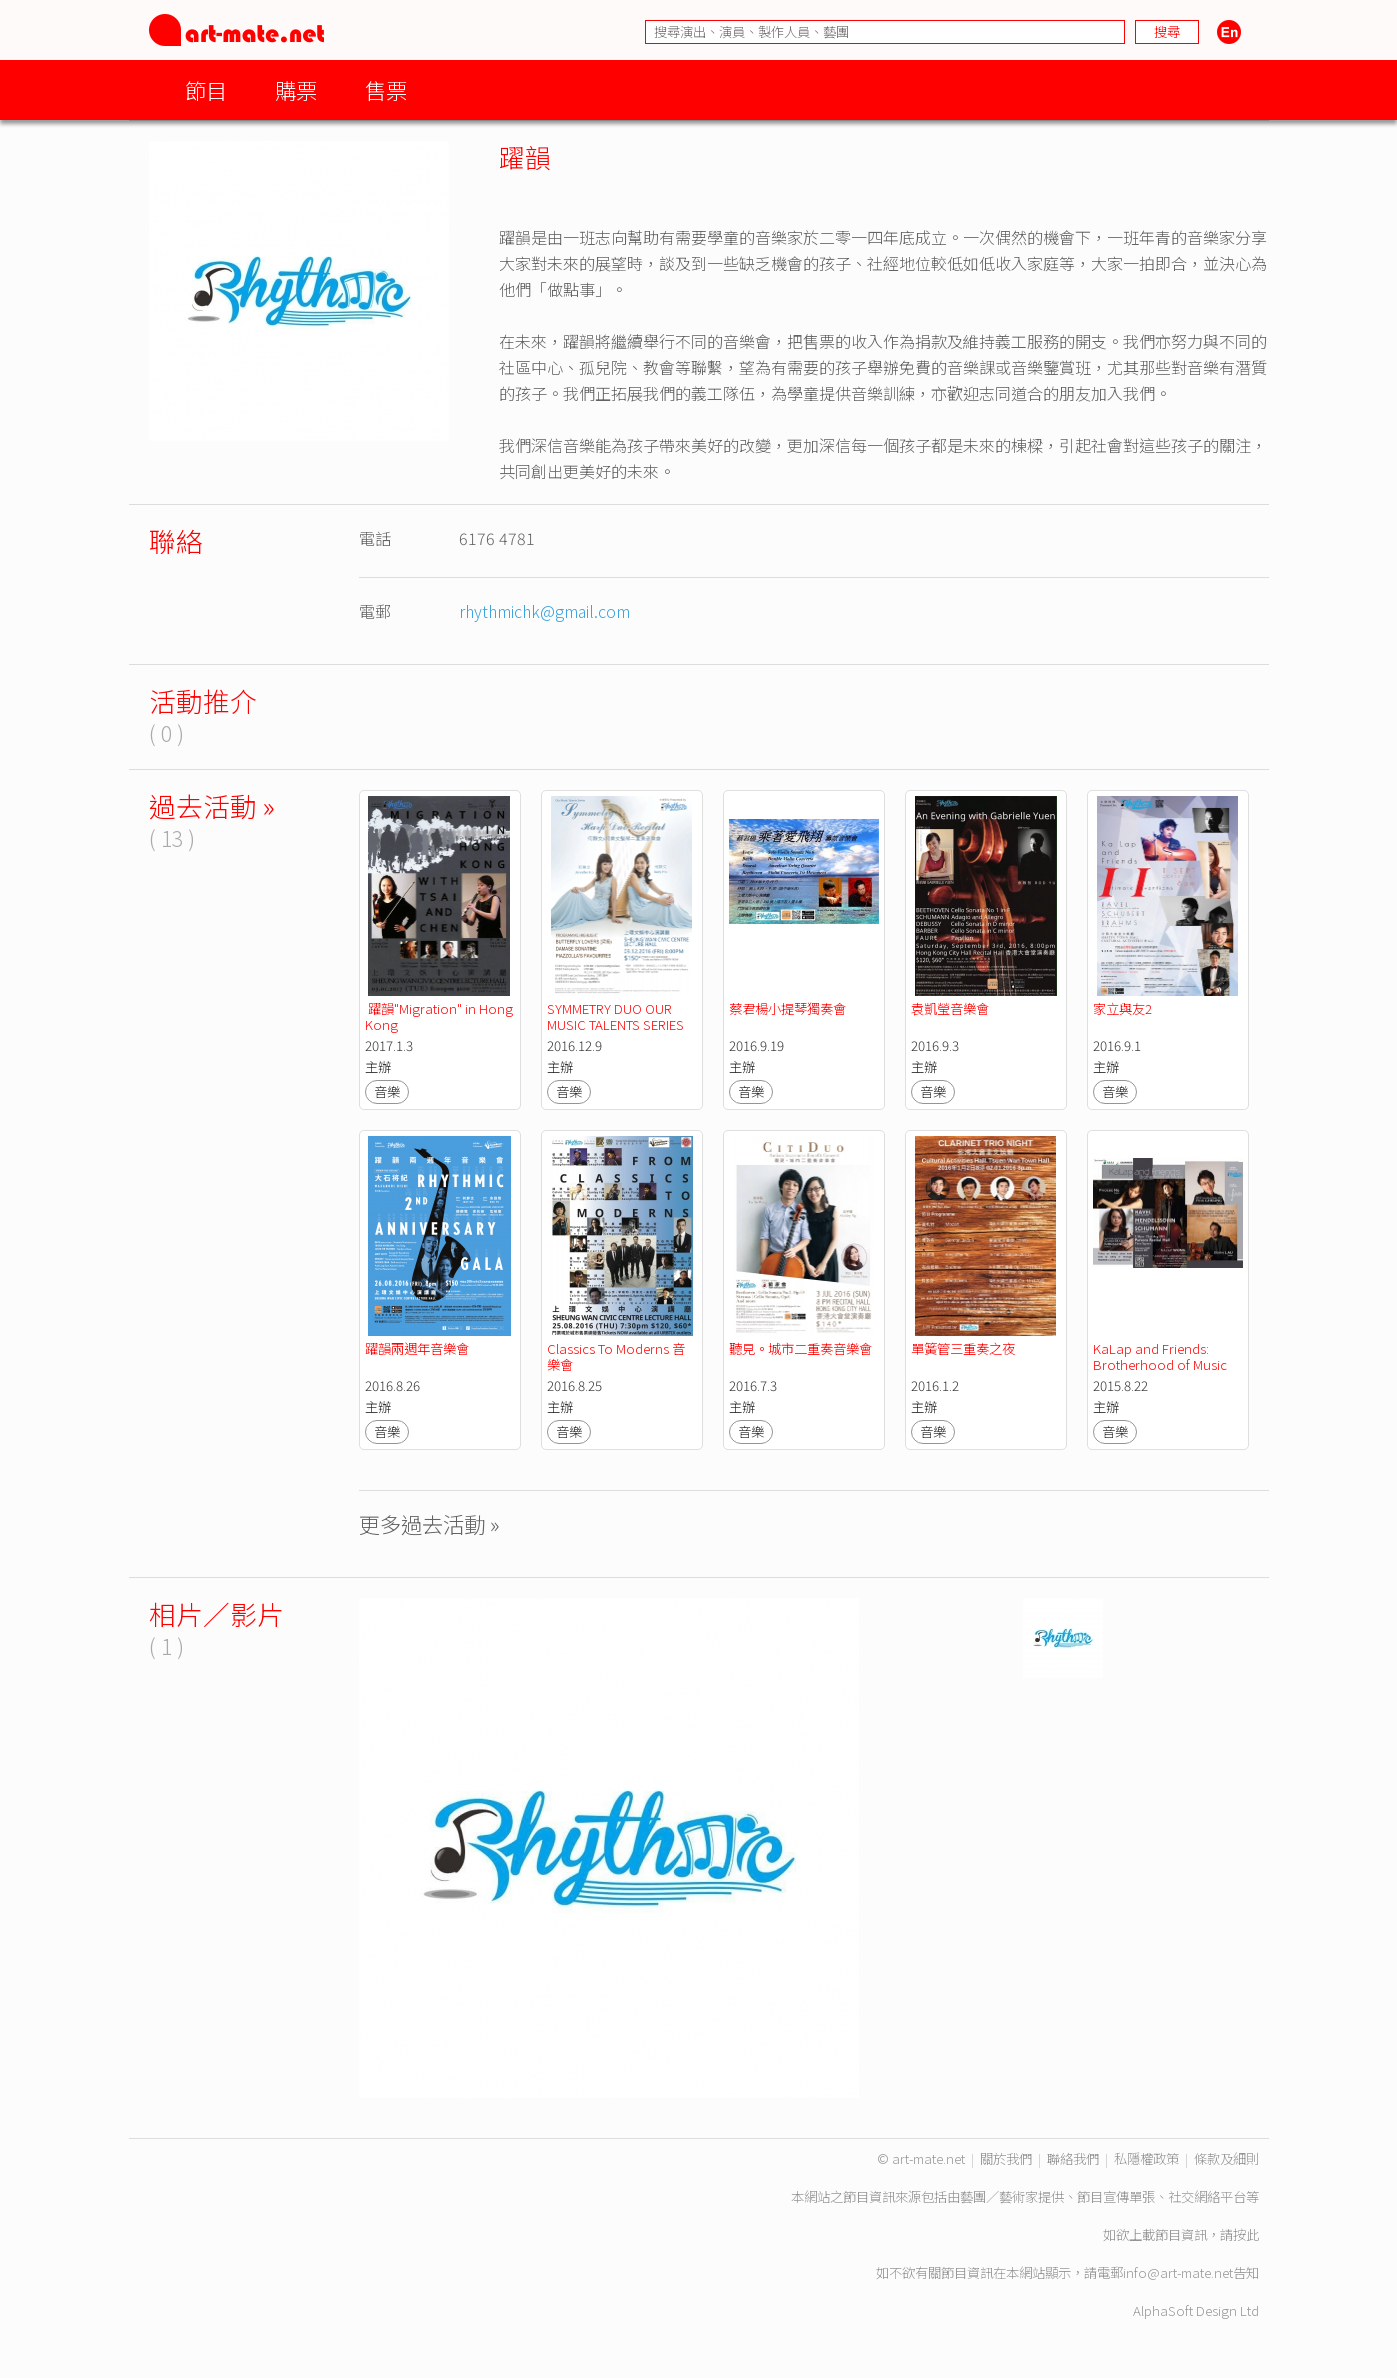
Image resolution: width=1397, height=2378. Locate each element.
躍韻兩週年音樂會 (417, 1348)
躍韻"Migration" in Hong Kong (440, 1016)
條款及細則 (1226, 2158)
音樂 (387, 1091)
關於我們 (1006, 2158)
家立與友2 (1122, 1008)
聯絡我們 (1073, 2158)
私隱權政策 (1146, 2158)
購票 (296, 89)
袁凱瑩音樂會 (950, 1008)
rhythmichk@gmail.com (544, 611)
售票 (386, 89)
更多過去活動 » (429, 1523)
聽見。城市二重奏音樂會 (800, 1348)
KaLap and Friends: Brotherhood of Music (1160, 1356)
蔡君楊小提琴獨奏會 (787, 1008)
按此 (1246, 2234)
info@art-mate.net (1178, 2272)
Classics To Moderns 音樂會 (616, 1356)
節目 (206, 89)
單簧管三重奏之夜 (963, 1348)
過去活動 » (212, 805)
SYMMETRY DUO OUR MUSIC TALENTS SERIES (615, 1016)
